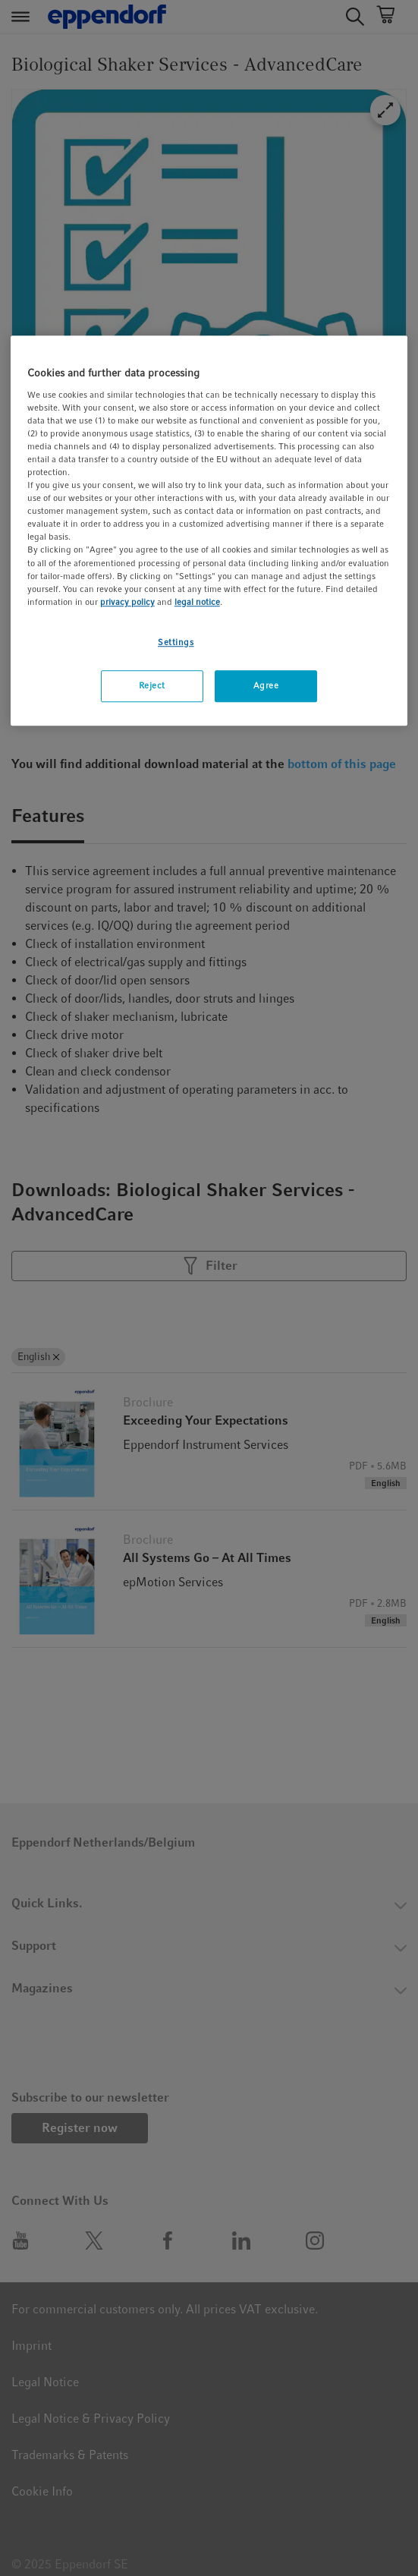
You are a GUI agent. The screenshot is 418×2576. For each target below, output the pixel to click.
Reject (152, 685)
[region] (209, 530)
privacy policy (127, 602)
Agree (266, 685)
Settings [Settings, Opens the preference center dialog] (176, 642)
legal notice (197, 602)
